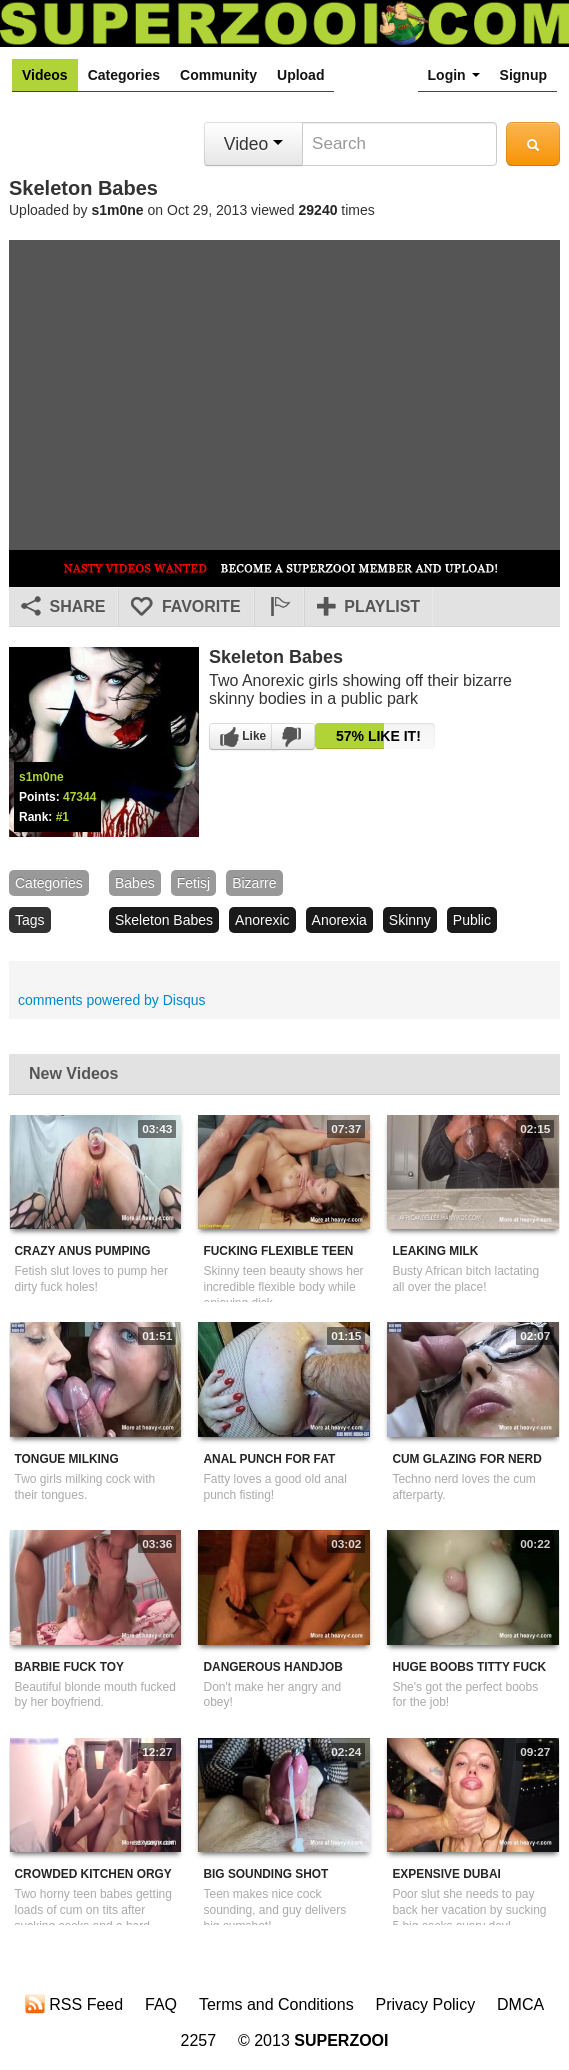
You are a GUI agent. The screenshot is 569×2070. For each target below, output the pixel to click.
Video (253, 144)
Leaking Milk (435, 1251)
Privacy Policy (426, 2004)
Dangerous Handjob (272, 1667)
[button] (279, 607)
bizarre (254, 883)
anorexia (339, 920)
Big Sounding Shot (265, 1874)
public (472, 920)
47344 (79, 797)
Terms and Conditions (276, 2004)
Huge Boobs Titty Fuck (469, 1667)
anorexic (262, 920)
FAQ (161, 2004)
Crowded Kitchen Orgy (93, 1874)
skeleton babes (164, 920)
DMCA (520, 2004)
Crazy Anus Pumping (83, 1251)
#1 (62, 817)
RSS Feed (74, 2004)
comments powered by (112, 1000)
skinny (410, 920)
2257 (199, 2040)
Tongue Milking (67, 1459)
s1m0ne (118, 210)
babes (135, 883)
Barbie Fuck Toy (69, 1667)
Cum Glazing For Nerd (466, 1459)
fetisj (193, 883)
